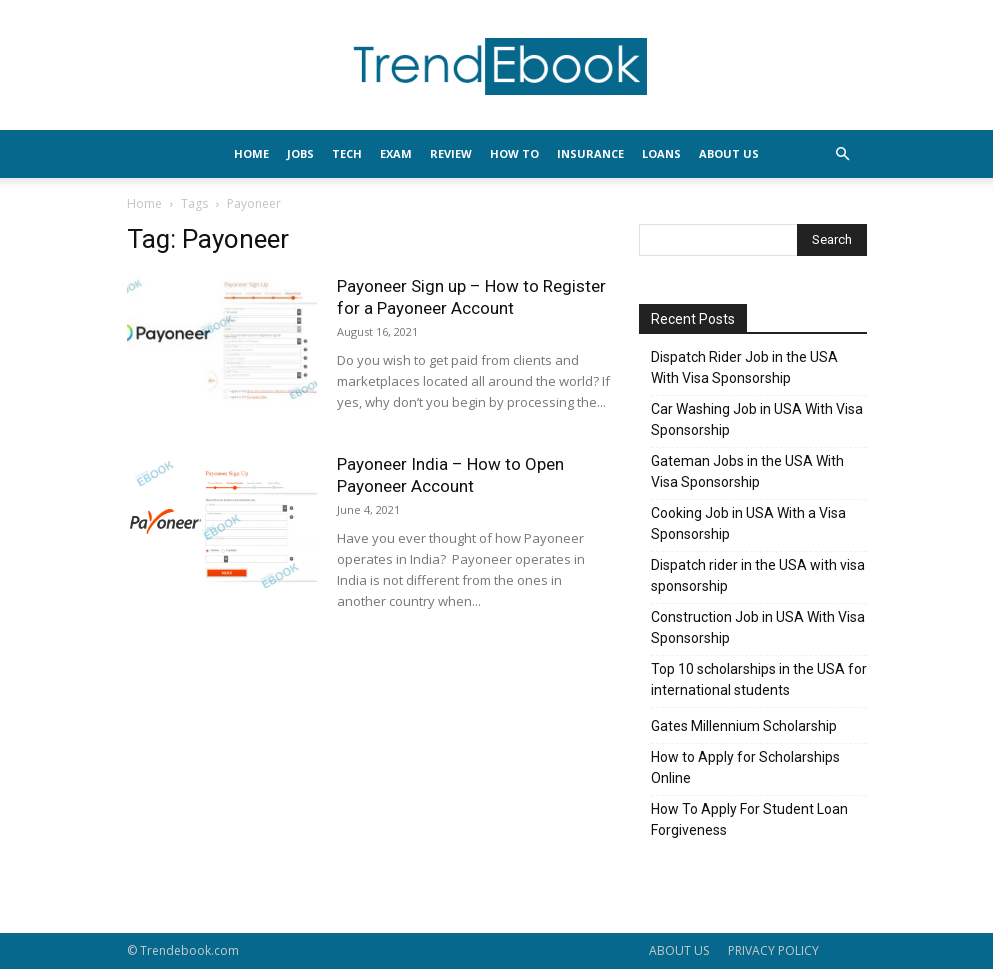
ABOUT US (679, 950)
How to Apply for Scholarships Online (745, 767)
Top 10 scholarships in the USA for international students (759, 679)
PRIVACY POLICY (773, 950)
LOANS (661, 153)
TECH (347, 153)
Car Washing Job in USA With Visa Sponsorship (757, 419)
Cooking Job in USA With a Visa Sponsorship (748, 523)
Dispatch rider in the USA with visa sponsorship (758, 575)
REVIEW (451, 153)
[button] (843, 154)
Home (144, 203)
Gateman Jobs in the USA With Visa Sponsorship (747, 471)
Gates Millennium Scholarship (744, 726)
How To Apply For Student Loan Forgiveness (749, 819)
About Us (729, 153)
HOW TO (514, 153)
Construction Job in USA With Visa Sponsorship (758, 627)
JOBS (300, 153)
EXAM (396, 153)
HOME (251, 153)
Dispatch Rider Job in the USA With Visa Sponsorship (744, 367)
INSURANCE (590, 153)
